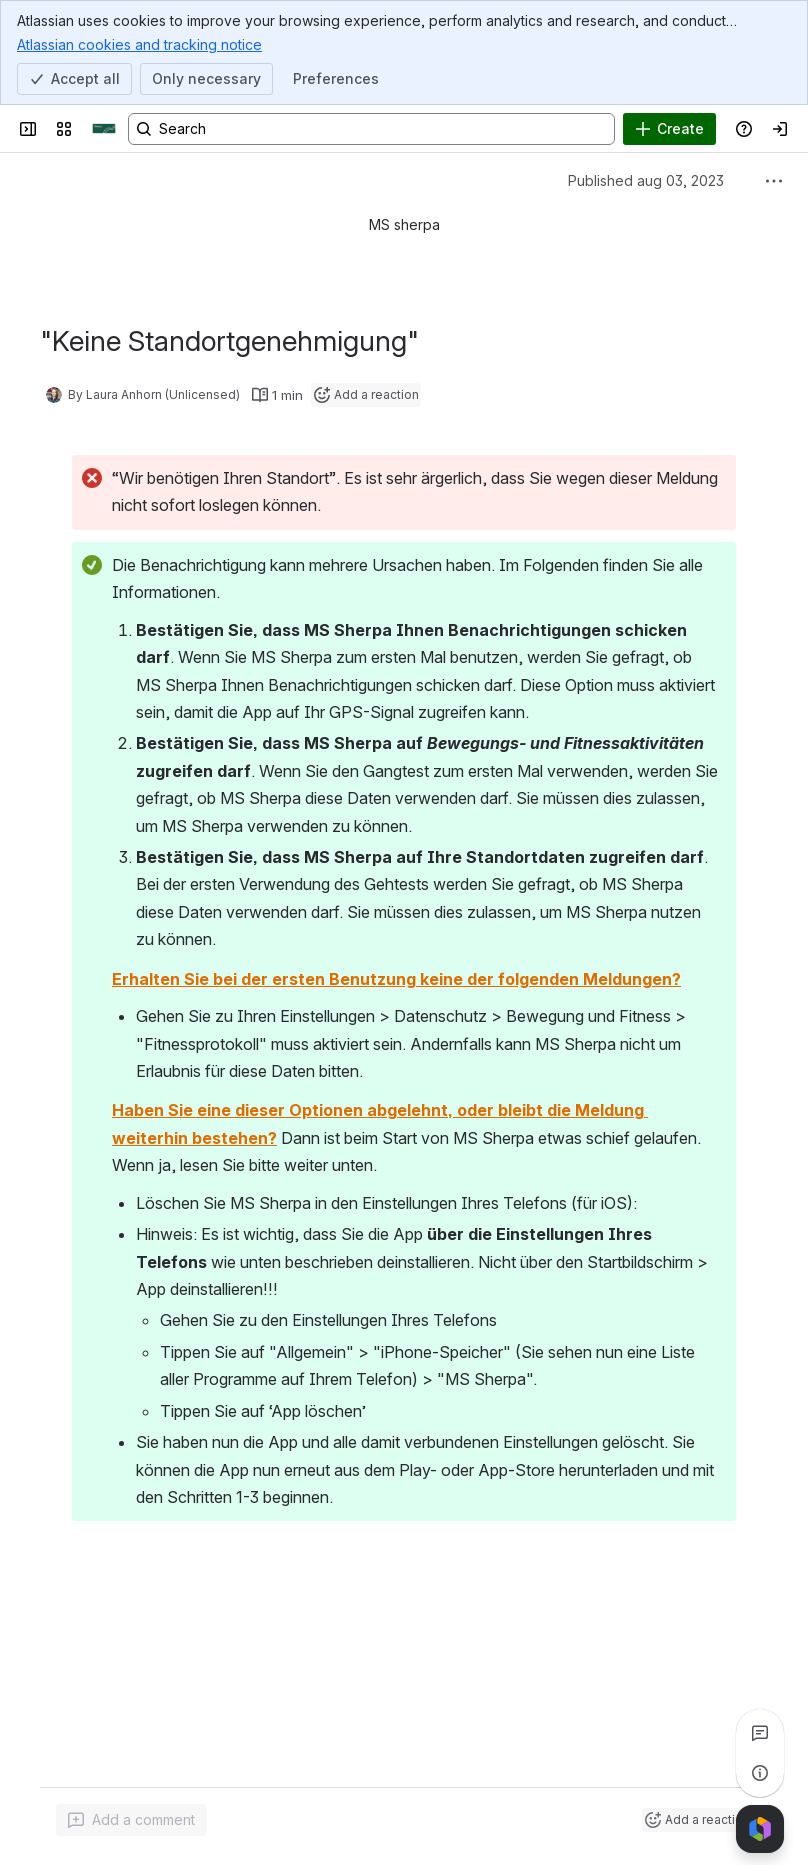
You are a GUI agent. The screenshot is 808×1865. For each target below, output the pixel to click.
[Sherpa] (104, 129)
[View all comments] (760, 1733)
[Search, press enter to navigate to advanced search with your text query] (371, 129)
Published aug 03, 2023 (646, 180)
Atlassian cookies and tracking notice (139, 44)
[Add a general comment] (131, 1820)
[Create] (669, 129)
